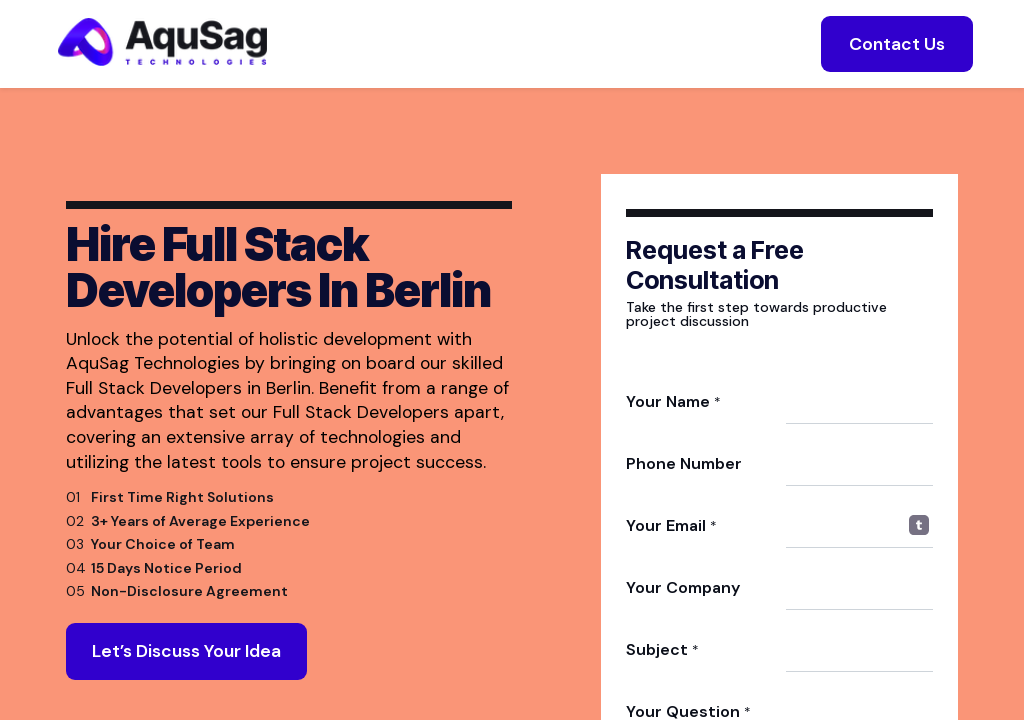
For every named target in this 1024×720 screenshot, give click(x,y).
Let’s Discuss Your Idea (186, 660)
